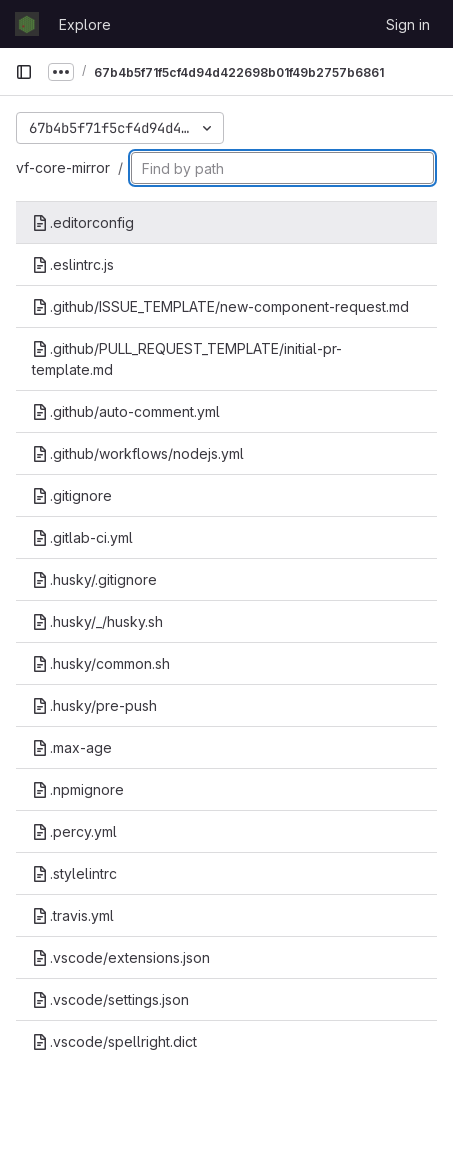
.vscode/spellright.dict (114, 1041)
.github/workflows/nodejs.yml (138, 453)
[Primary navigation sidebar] (24, 72)
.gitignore (72, 495)
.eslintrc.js (73, 264)
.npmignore (78, 789)
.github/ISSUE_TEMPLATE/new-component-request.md (220, 306)
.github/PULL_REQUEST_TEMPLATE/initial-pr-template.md (187, 359)
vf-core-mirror (63, 167)
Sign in (408, 24)
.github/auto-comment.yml (126, 411)
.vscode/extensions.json (121, 957)
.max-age (72, 747)
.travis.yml (73, 915)
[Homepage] (27, 24)
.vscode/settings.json (110, 999)
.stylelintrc (74, 873)
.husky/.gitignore (94, 579)
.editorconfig (83, 222)
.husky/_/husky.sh (97, 621)
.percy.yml (74, 831)
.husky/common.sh (101, 663)
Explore (85, 24)
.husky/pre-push (94, 705)
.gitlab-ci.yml (82, 537)
